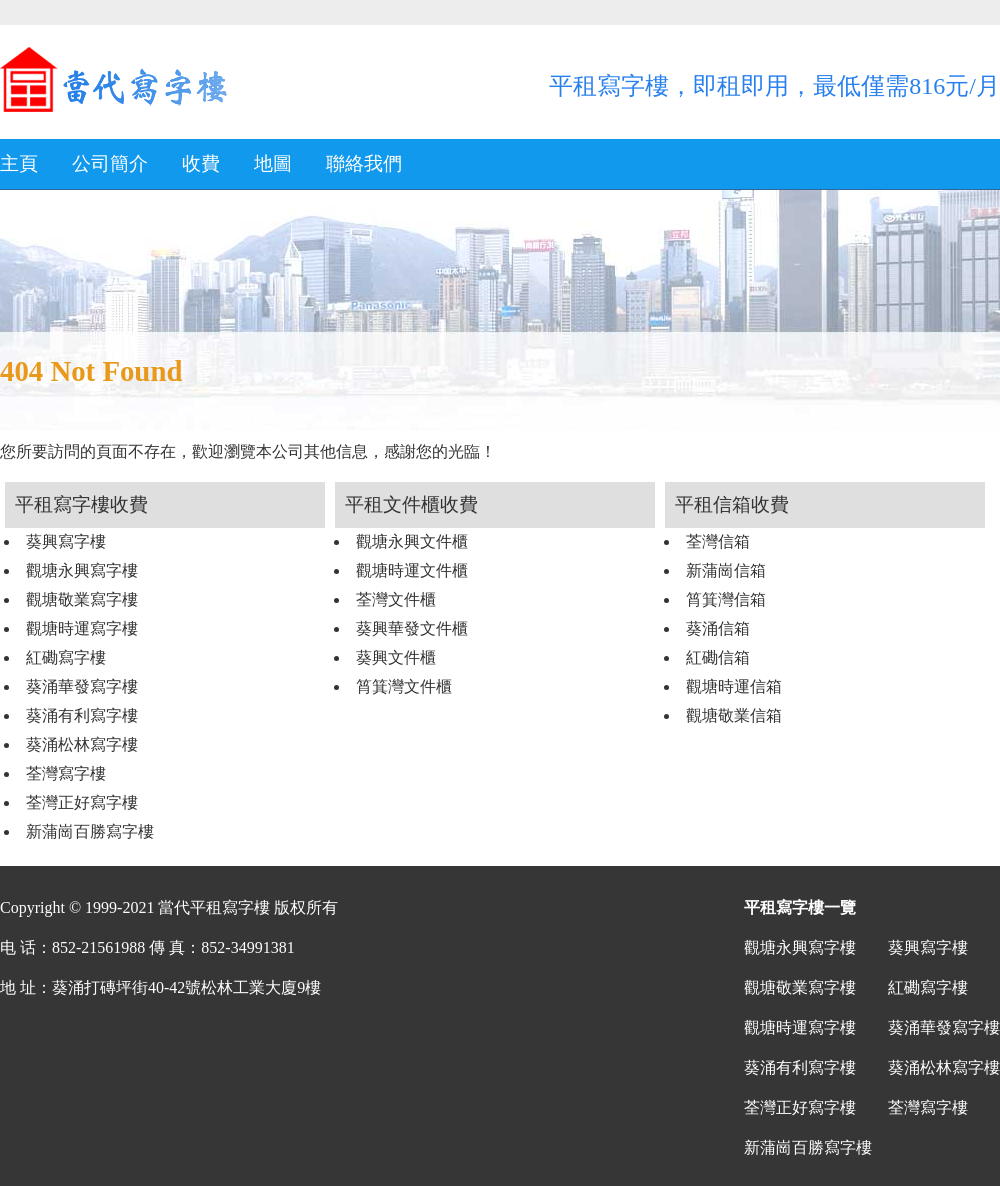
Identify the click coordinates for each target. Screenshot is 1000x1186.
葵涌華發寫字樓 (82, 686)
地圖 (273, 163)
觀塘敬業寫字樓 (82, 599)
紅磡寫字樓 (66, 657)
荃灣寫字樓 (66, 773)
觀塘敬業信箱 (734, 715)
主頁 (19, 163)
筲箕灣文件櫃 (404, 686)
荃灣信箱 (718, 541)
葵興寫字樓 (66, 541)
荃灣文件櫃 (396, 599)
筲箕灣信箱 (726, 599)
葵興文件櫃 (396, 657)
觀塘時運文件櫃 (412, 570)
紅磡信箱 (718, 657)
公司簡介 (110, 163)
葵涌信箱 (718, 628)
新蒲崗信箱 (726, 570)
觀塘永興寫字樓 (82, 570)
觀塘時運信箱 (734, 686)
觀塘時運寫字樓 (82, 628)
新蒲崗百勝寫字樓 (90, 831)
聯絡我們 (364, 163)
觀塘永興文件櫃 (412, 541)
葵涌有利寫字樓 (82, 715)
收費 (201, 163)
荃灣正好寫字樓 (82, 802)
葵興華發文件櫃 (412, 628)
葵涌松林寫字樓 (82, 744)
